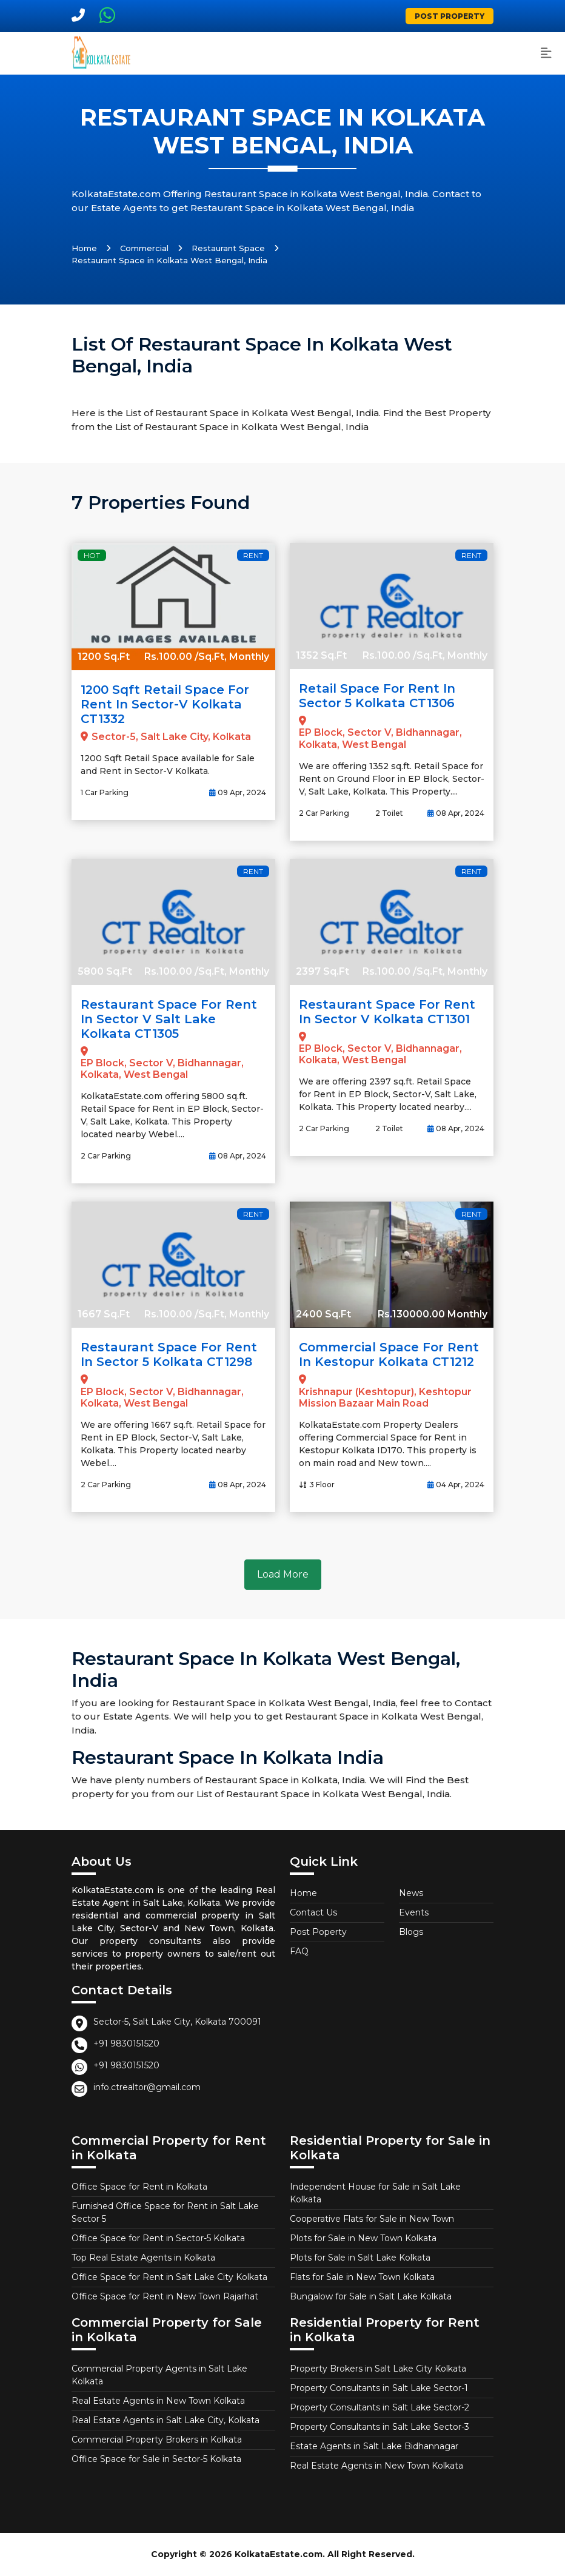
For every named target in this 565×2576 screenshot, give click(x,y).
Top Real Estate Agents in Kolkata (143, 2257)
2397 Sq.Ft (322, 971)
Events (414, 1912)
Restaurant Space (228, 248)
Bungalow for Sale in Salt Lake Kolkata (371, 2296)
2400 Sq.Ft (323, 1314)
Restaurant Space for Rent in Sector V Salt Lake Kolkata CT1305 (169, 1019)
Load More (283, 1574)
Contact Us (313, 1912)
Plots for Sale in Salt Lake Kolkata (360, 2257)
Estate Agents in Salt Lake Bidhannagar (374, 2446)
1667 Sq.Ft (104, 1314)
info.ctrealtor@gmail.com (147, 2087)
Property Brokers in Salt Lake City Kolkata (378, 2368)
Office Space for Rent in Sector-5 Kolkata (158, 2238)
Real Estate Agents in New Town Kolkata (158, 2400)
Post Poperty (318, 1931)
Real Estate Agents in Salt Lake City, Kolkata (165, 2420)
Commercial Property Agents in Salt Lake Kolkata (159, 2375)
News (411, 1893)
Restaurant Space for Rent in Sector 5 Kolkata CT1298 (169, 1354)
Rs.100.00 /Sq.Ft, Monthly (206, 656)
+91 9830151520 (126, 2043)
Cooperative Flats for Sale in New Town (372, 2218)
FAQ (299, 1951)
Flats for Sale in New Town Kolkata (362, 2277)
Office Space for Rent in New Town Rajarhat (165, 2296)
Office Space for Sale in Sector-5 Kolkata (156, 2458)
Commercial (144, 248)
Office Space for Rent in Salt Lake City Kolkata (169, 2277)
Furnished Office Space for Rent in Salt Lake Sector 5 (165, 2212)
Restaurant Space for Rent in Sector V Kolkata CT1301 (387, 1011)
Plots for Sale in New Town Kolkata (363, 2238)
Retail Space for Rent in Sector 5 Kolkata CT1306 (377, 695)
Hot (92, 555)
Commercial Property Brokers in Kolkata (157, 2439)
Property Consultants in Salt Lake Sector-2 (379, 2407)
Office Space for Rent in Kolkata (139, 2186)
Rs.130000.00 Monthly (432, 1314)
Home (84, 248)
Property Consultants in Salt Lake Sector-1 (379, 2388)
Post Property (449, 16)
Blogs (411, 1931)
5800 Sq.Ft (105, 971)
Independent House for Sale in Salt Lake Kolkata (375, 2193)
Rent (253, 555)
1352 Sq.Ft (321, 655)
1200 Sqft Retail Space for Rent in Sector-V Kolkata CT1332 (165, 704)
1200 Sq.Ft (104, 656)
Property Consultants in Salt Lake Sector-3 (379, 2426)
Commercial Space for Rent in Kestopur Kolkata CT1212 (389, 1354)
